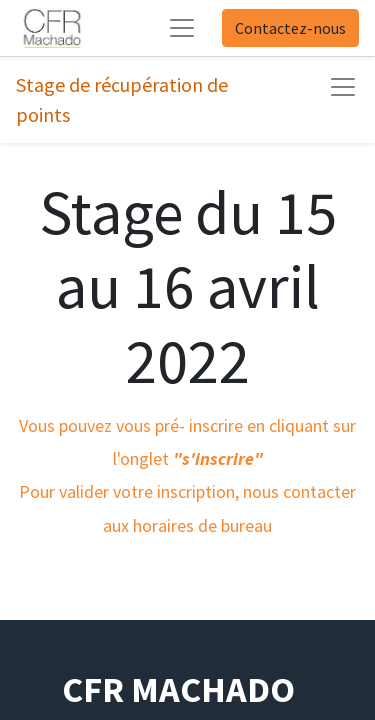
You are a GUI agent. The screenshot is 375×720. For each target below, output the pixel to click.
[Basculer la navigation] (343, 87)
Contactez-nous (290, 28)
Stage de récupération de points (122, 99)
